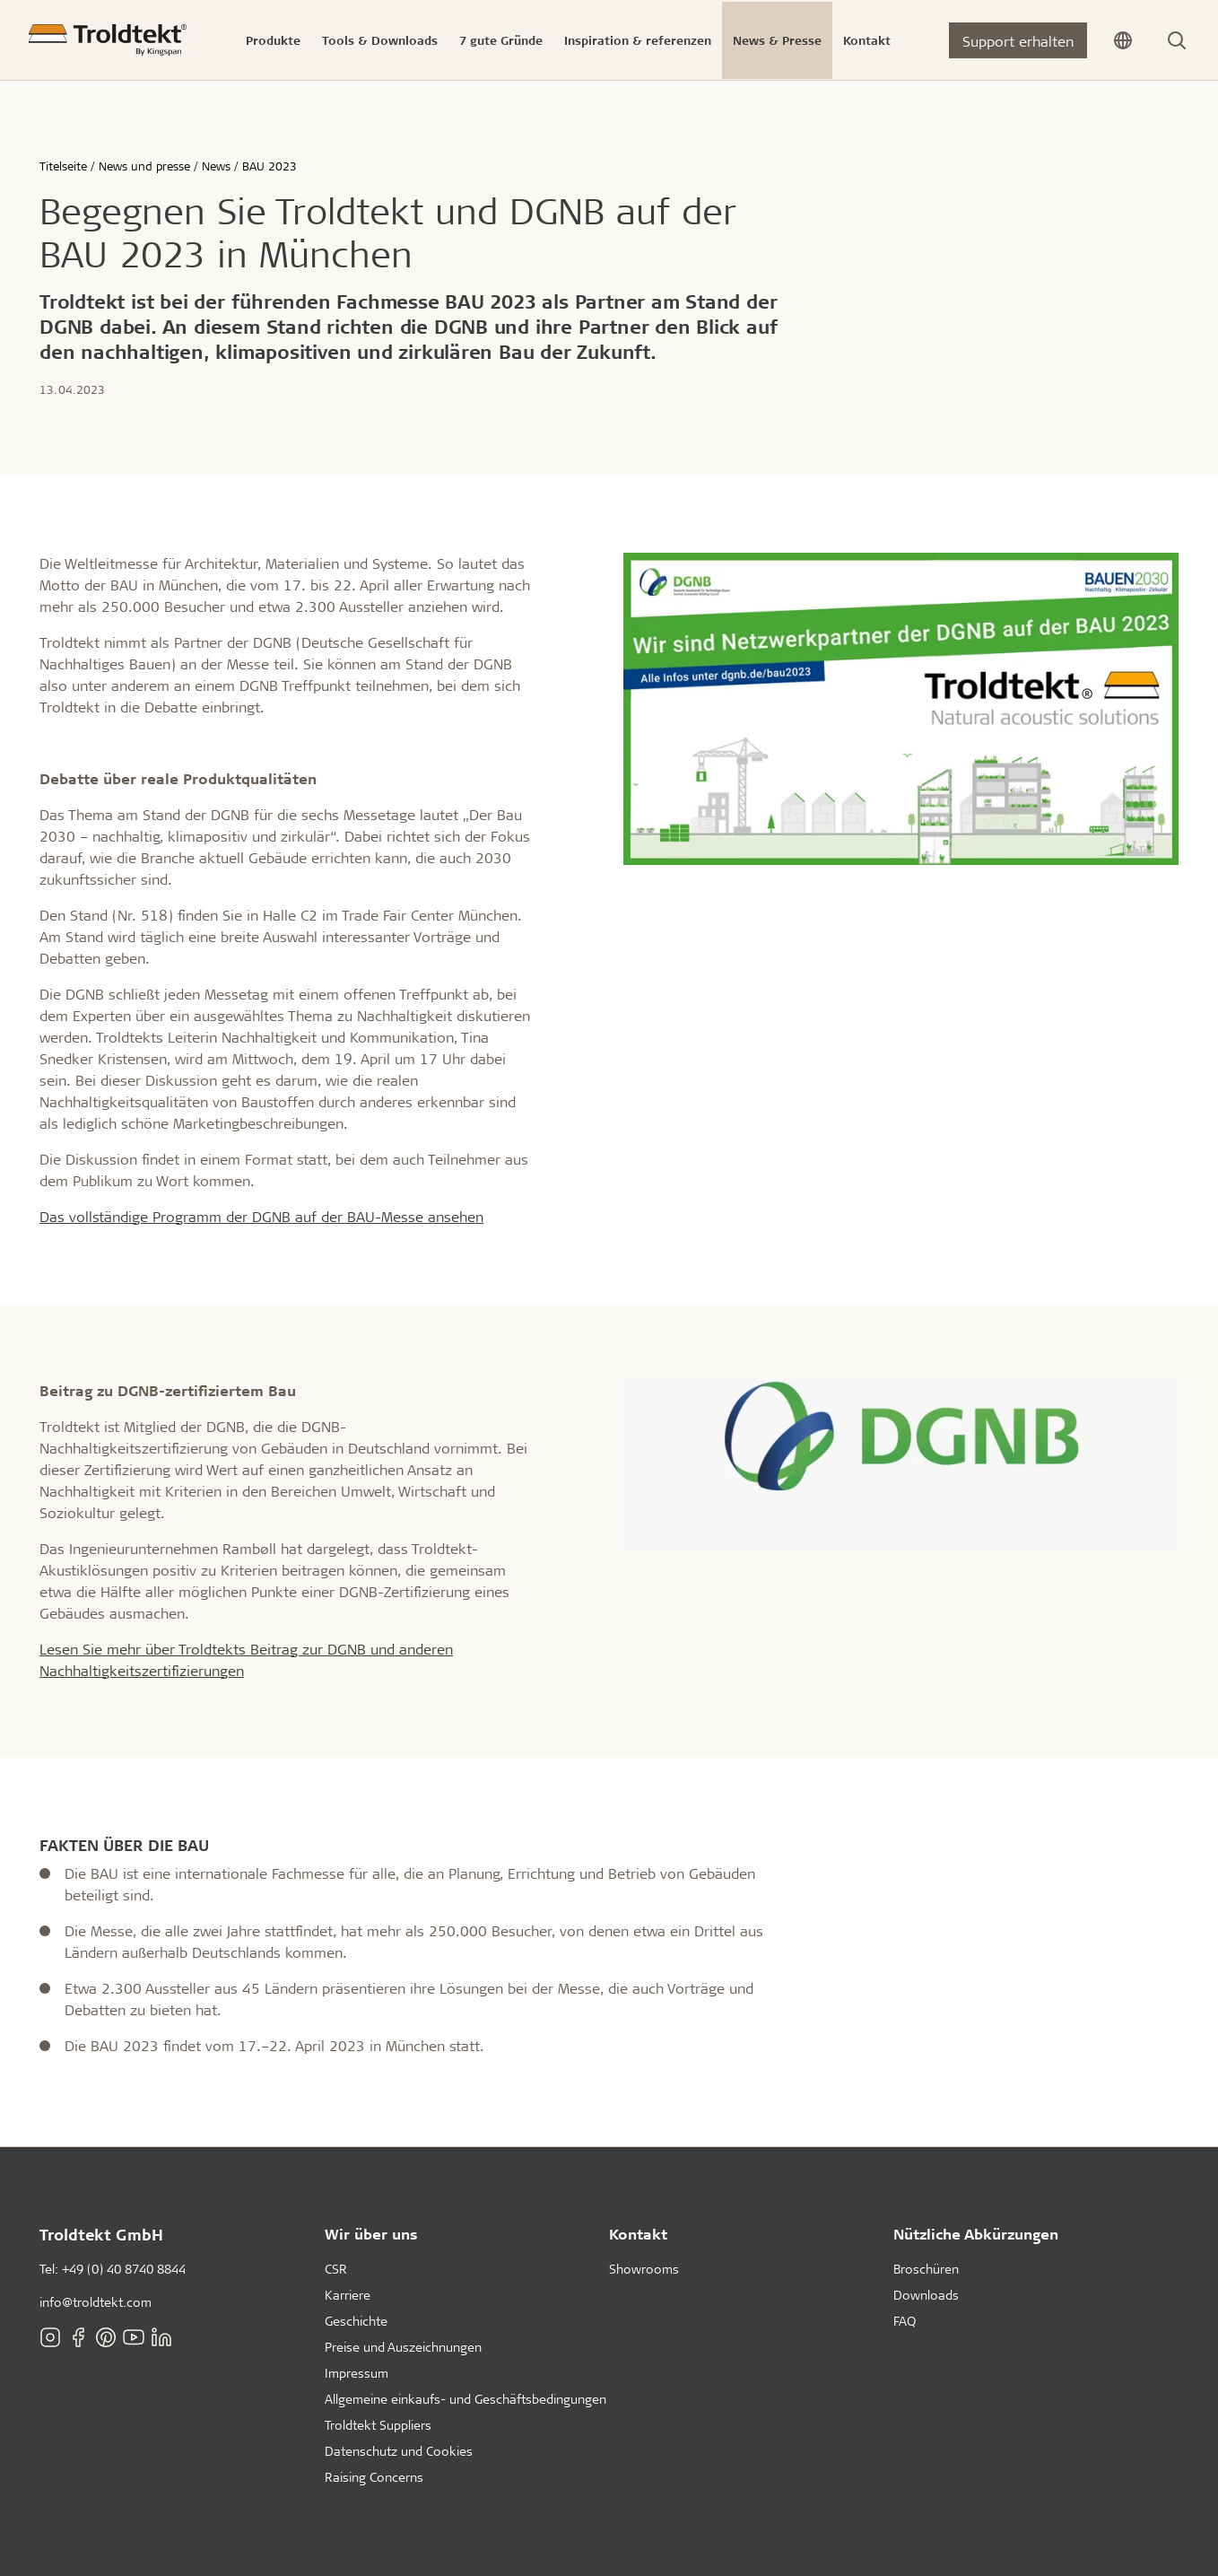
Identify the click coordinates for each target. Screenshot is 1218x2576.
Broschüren (926, 2268)
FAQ (904, 2320)
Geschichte (356, 2320)
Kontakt (638, 2233)
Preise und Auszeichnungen (403, 2346)
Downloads (926, 2294)
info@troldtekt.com (95, 2301)
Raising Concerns (374, 2476)
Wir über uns (371, 2233)
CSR (336, 2268)
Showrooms (644, 2268)
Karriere (347, 2294)
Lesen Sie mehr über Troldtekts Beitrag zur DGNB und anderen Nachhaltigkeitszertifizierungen (246, 1659)
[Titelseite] (108, 40)
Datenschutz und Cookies (399, 2450)
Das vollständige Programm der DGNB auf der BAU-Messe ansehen (261, 1216)
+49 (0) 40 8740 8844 (124, 2268)
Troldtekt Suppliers (378, 2424)
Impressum (356, 2372)
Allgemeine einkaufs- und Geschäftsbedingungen (465, 2398)
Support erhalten (1018, 40)
